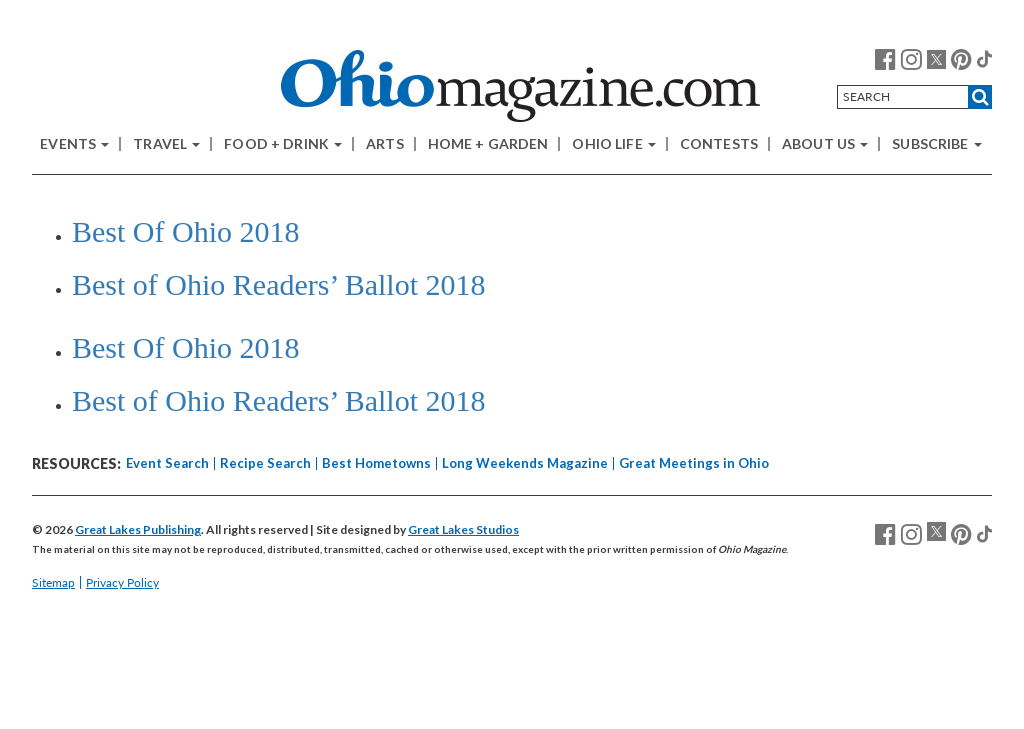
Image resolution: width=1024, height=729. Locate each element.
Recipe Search (265, 463)
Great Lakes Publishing (138, 529)
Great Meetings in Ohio (694, 463)
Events (74, 144)
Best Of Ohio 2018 (186, 231)
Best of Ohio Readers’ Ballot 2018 (279, 284)
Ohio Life (613, 144)
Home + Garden (488, 144)
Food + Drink (283, 144)
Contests (719, 144)
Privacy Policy (122, 582)
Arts (385, 144)
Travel (166, 144)
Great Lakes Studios (463, 529)
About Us (825, 144)
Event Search (167, 463)
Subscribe (936, 144)
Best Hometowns (376, 463)
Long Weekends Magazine (525, 463)
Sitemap (53, 582)
